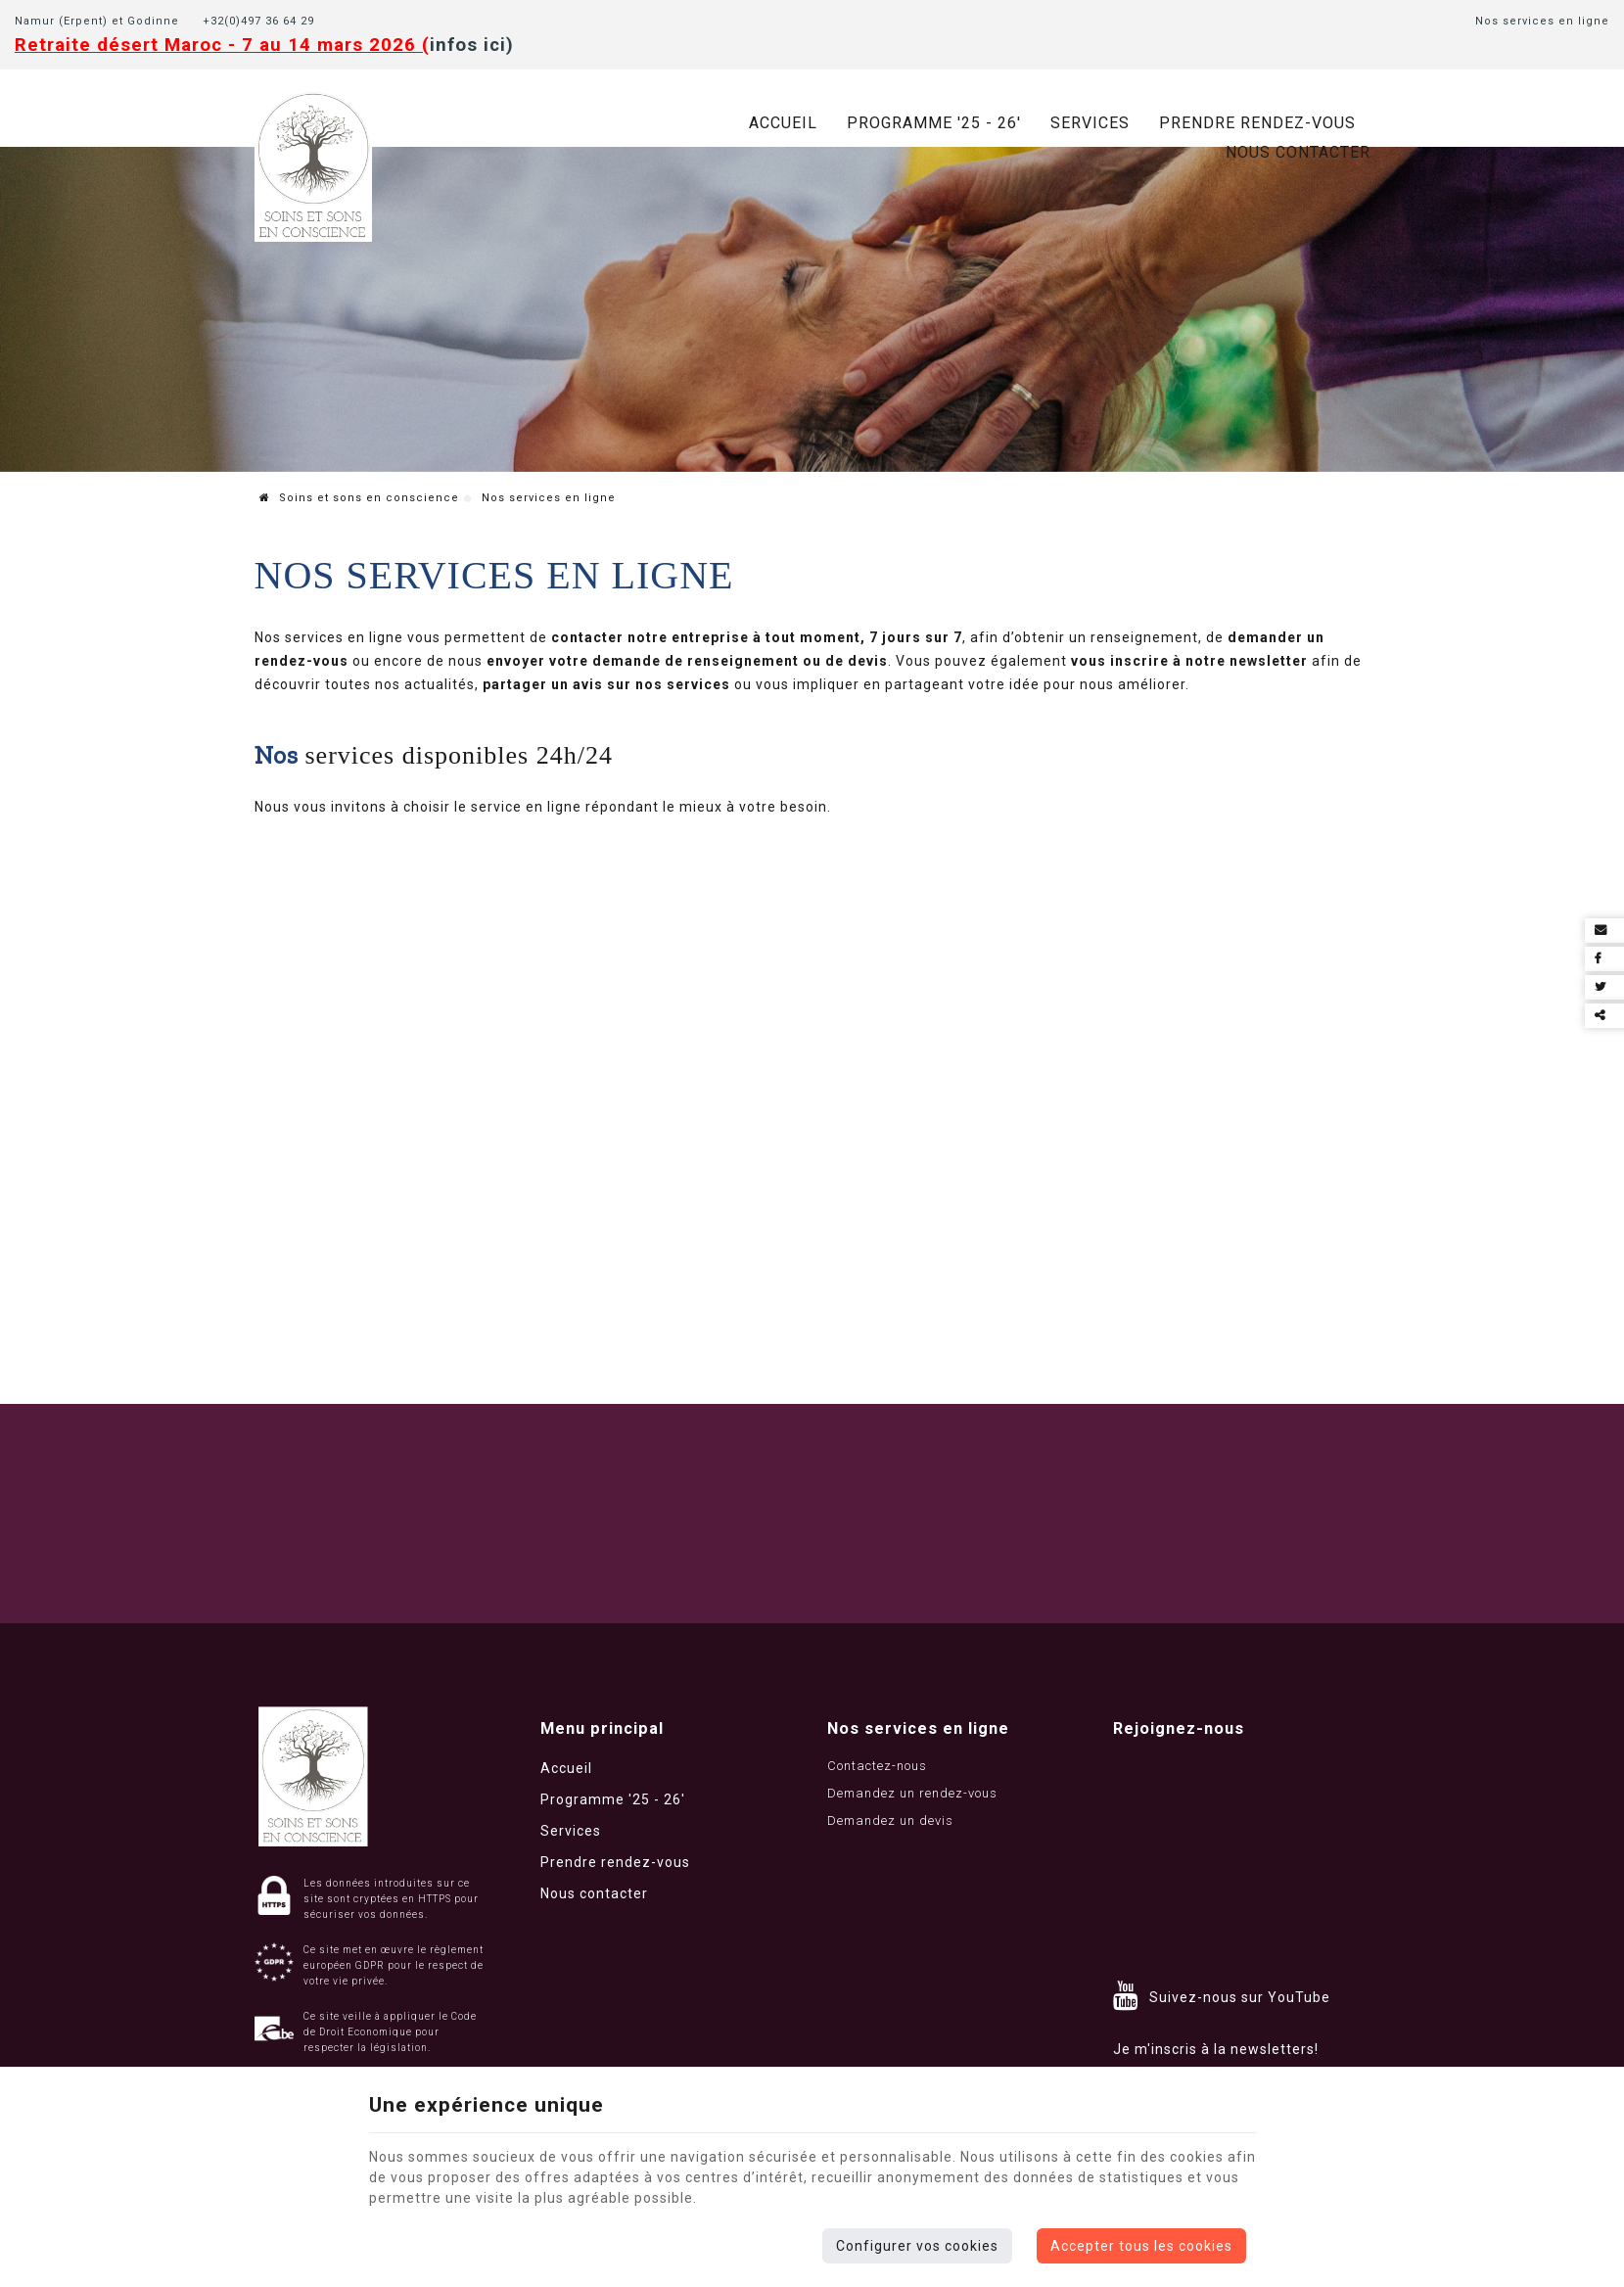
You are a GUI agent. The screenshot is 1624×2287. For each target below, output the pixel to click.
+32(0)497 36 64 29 (264, 21)
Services (1090, 123)
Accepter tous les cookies (1141, 2246)
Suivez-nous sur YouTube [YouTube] (1239, 1997)
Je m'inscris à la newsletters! (1216, 2049)
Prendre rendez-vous (1257, 123)
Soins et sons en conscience (359, 497)
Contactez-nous (877, 1765)
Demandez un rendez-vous (912, 1793)
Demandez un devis (890, 1820)
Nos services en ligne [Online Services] (1542, 21)
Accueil (783, 123)
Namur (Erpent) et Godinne (97, 21)
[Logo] (313, 165)
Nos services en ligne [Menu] (918, 1728)
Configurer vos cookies (917, 2246)
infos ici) (472, 45)
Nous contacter (1298, 152)
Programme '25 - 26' (934, 123)
